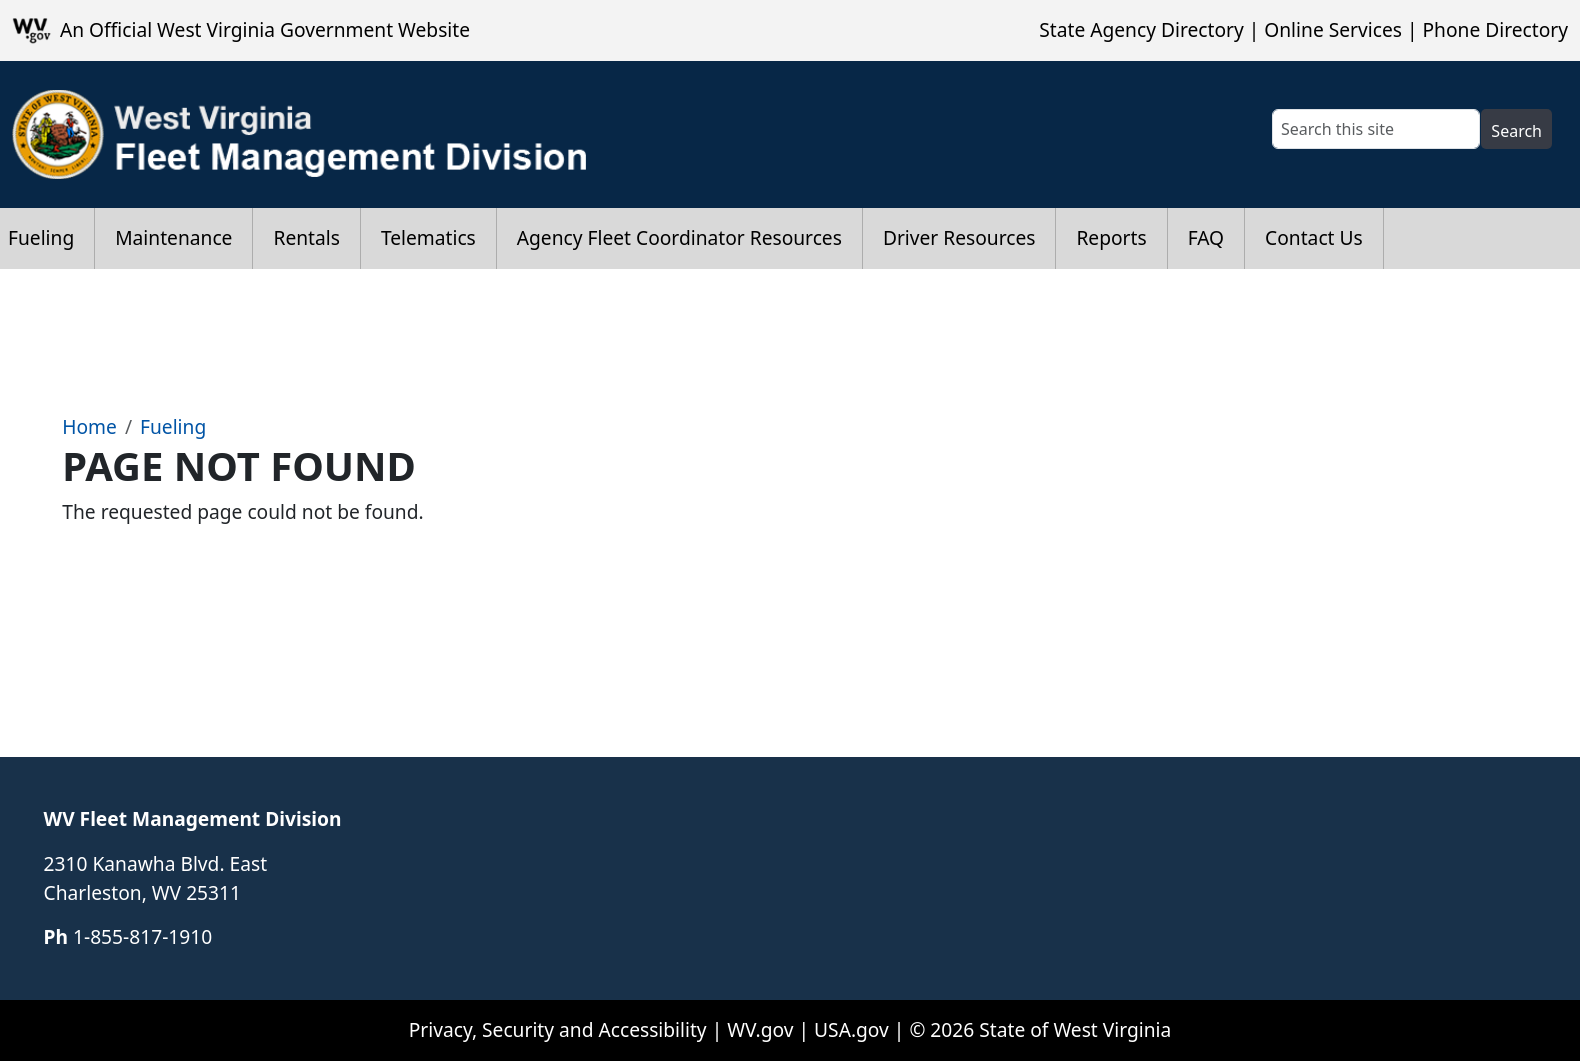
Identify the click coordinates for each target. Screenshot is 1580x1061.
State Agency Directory (1141, 29)
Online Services (1333, 29)
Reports (1111, 237)
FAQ (1206, 237)
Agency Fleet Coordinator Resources (679, 237)
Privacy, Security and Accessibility (558, 1029)
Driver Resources (959, 237)
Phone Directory (1495, 29)
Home (89, 426)
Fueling (173, 426)
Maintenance (173, 237)
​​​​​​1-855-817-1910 (142, 936)
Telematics (428, 237)
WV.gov (760, 1029)
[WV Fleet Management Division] (300, 135)
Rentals (306, 237)
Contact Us (1314, 237)
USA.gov (851, 1029)
